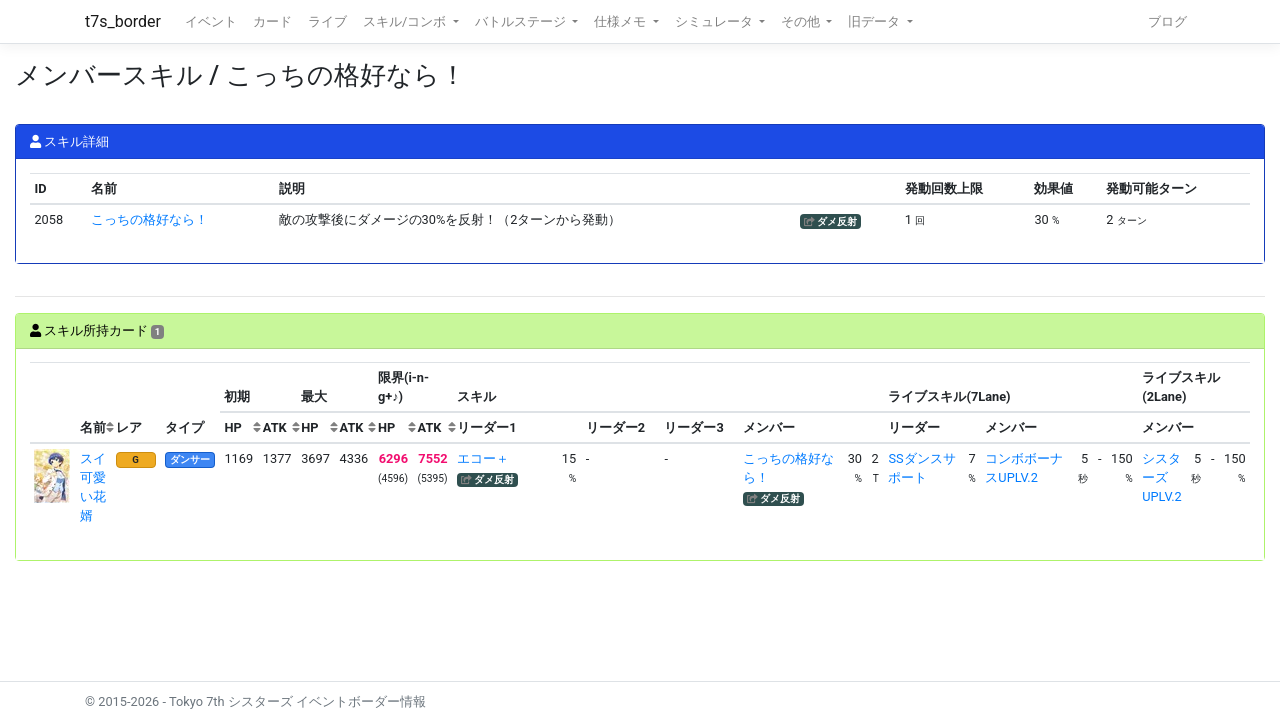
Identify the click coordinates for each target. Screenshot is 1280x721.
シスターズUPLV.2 (1161, 477)
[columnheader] (53, 403)
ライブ (327, 21)
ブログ (1167, 21)
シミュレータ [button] (715, 21)
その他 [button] (802, 21)
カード (272, 21)
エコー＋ (483, 458)
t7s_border (123, 21)
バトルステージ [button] (522, 21)
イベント (211, 21)
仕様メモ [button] (621, 21)
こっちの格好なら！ (149, 219)
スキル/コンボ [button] (406, 21)
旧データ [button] (875, 21)
